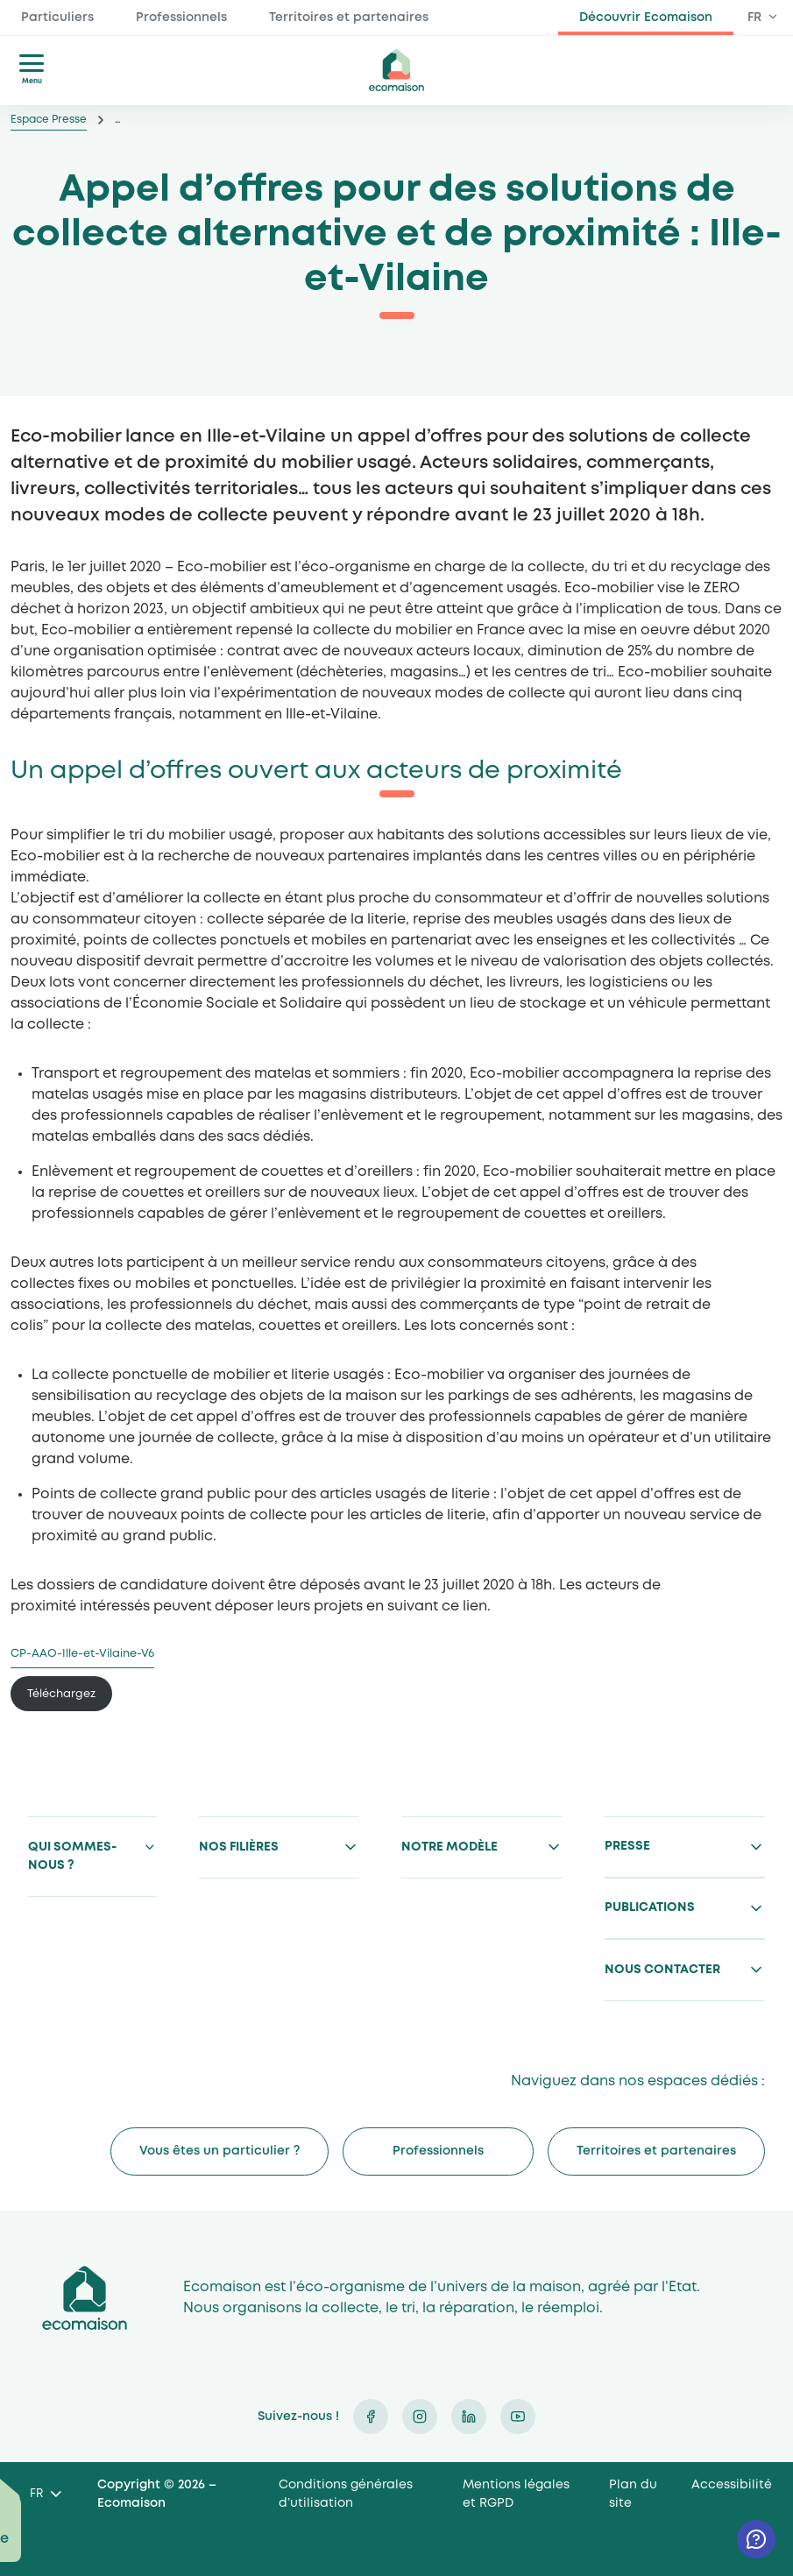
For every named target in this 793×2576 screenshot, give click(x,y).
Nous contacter (662, 1969)
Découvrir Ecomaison (645, 17)
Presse (627, 1846)
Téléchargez (61, 1694)
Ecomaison (84, 2298)
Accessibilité (731, 2485)
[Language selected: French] (45, 2495)
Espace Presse (49, 119)
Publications (650, 1907)
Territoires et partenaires (348, 17)
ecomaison (397, 70)
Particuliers (57, 17)
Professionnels (181, 17)
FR (754, 17)
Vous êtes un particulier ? (219, 2151)
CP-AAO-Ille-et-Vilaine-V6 (82, 1654)
